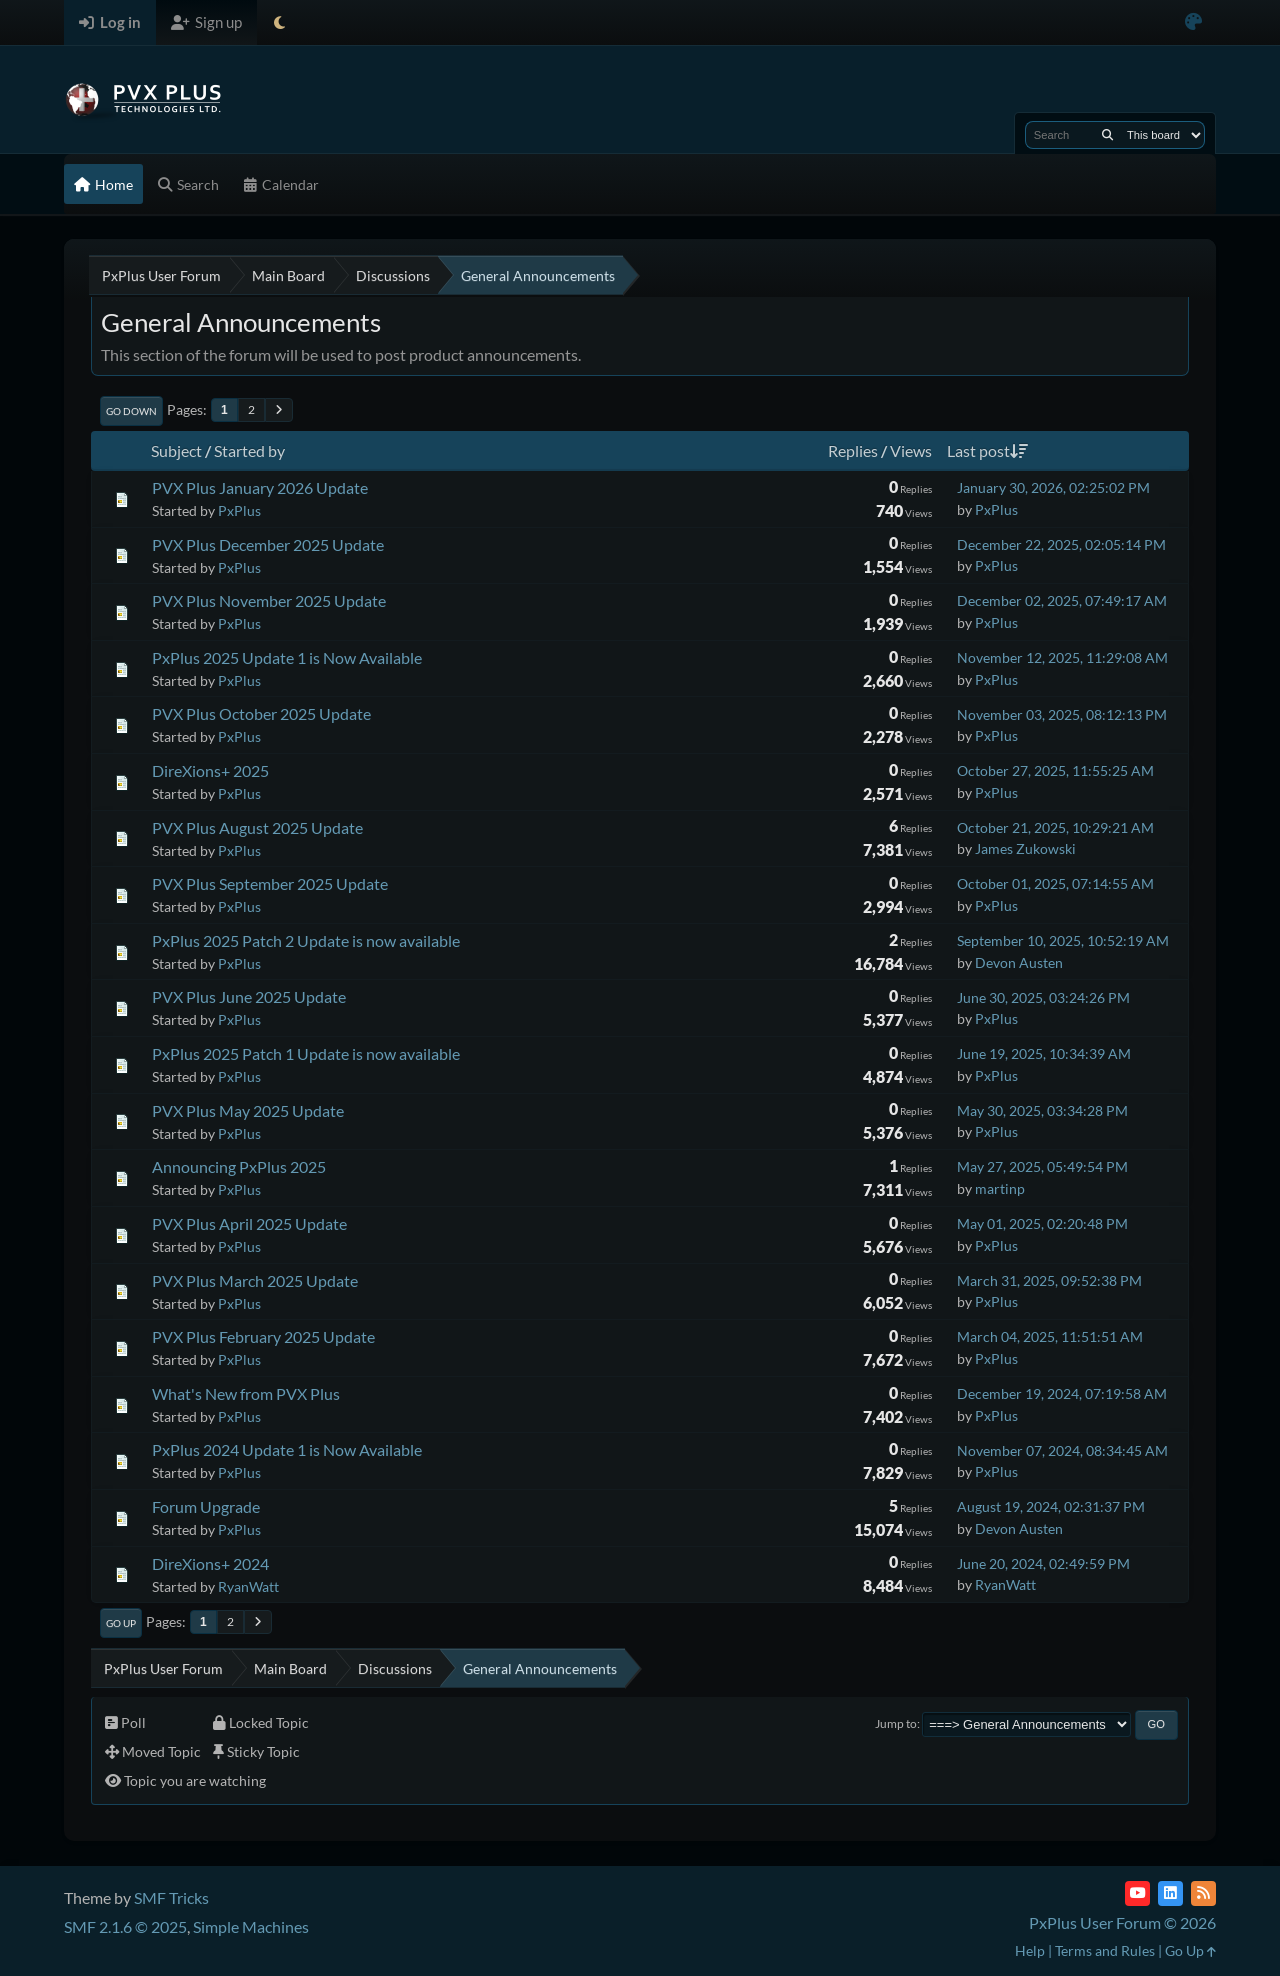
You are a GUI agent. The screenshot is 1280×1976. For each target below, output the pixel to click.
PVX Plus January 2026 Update (260, 487)
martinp (1000, 1188)
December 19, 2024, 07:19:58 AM (1062, 1393)
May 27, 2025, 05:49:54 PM (1042, 1166)
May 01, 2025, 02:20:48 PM (1042, 1223)
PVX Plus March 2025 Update (255, 1280)
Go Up (121, 1623)
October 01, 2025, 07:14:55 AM (1055, 883)
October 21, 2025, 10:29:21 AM (1055, 827)
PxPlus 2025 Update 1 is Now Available (287, 657)
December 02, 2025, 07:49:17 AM (1062, 600)
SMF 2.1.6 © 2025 (125, 1926)
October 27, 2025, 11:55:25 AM (1055, 770)
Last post (987, 450)
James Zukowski (1025, 848)
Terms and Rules (1105, 1950)
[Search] (1107, 135)
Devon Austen (1019, 962)
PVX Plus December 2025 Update (268, 544)
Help (1030, 1950)
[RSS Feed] (1203, 1893)
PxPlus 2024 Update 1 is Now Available (287, 1449)
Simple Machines (251, 1926)
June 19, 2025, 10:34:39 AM (1044, 1053)
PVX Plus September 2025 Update (270, 883)
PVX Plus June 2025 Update (249, 996)
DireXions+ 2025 (210, 770)
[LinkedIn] (1170, 1893)
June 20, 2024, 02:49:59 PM (1043, 1563)
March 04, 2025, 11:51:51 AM (1050, 1336)
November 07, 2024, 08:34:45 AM (1062, 1450)
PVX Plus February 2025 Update (263, 1336)
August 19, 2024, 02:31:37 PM (1051, 1506)
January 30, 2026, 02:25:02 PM (1053, 487)
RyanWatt (248, 1586)
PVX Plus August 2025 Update (257, 827)
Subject (176, 450)
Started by (249, 450)
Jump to (896, 1723)
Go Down (131, 411)
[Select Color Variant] (1193, 22)
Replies (853, 450)
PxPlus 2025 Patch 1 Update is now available (306, 1053)
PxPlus (239, 510)
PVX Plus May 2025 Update (248, 1110)
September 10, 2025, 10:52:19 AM (1063, 940)
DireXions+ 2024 (210, 1563)
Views (911, 450)
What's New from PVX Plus (246, 1393)
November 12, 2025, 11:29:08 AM (1062, 657)
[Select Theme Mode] (279, 22)
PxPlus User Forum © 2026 (1122, 1922)
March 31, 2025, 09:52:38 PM (1049, 1280)
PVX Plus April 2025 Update (249, 1223)
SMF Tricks (171, 1897)
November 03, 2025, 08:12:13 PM (1062, 714)
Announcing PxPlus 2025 (239, 1166)
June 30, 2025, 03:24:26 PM (1043, 997)
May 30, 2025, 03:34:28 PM (1042, 1110)
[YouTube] (1137, 1893)
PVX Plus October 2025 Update (261, 713)
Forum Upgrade (206, 1506)
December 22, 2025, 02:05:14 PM (1061, 544)
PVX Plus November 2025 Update (269, 600)
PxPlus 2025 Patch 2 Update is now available (306, 940)
